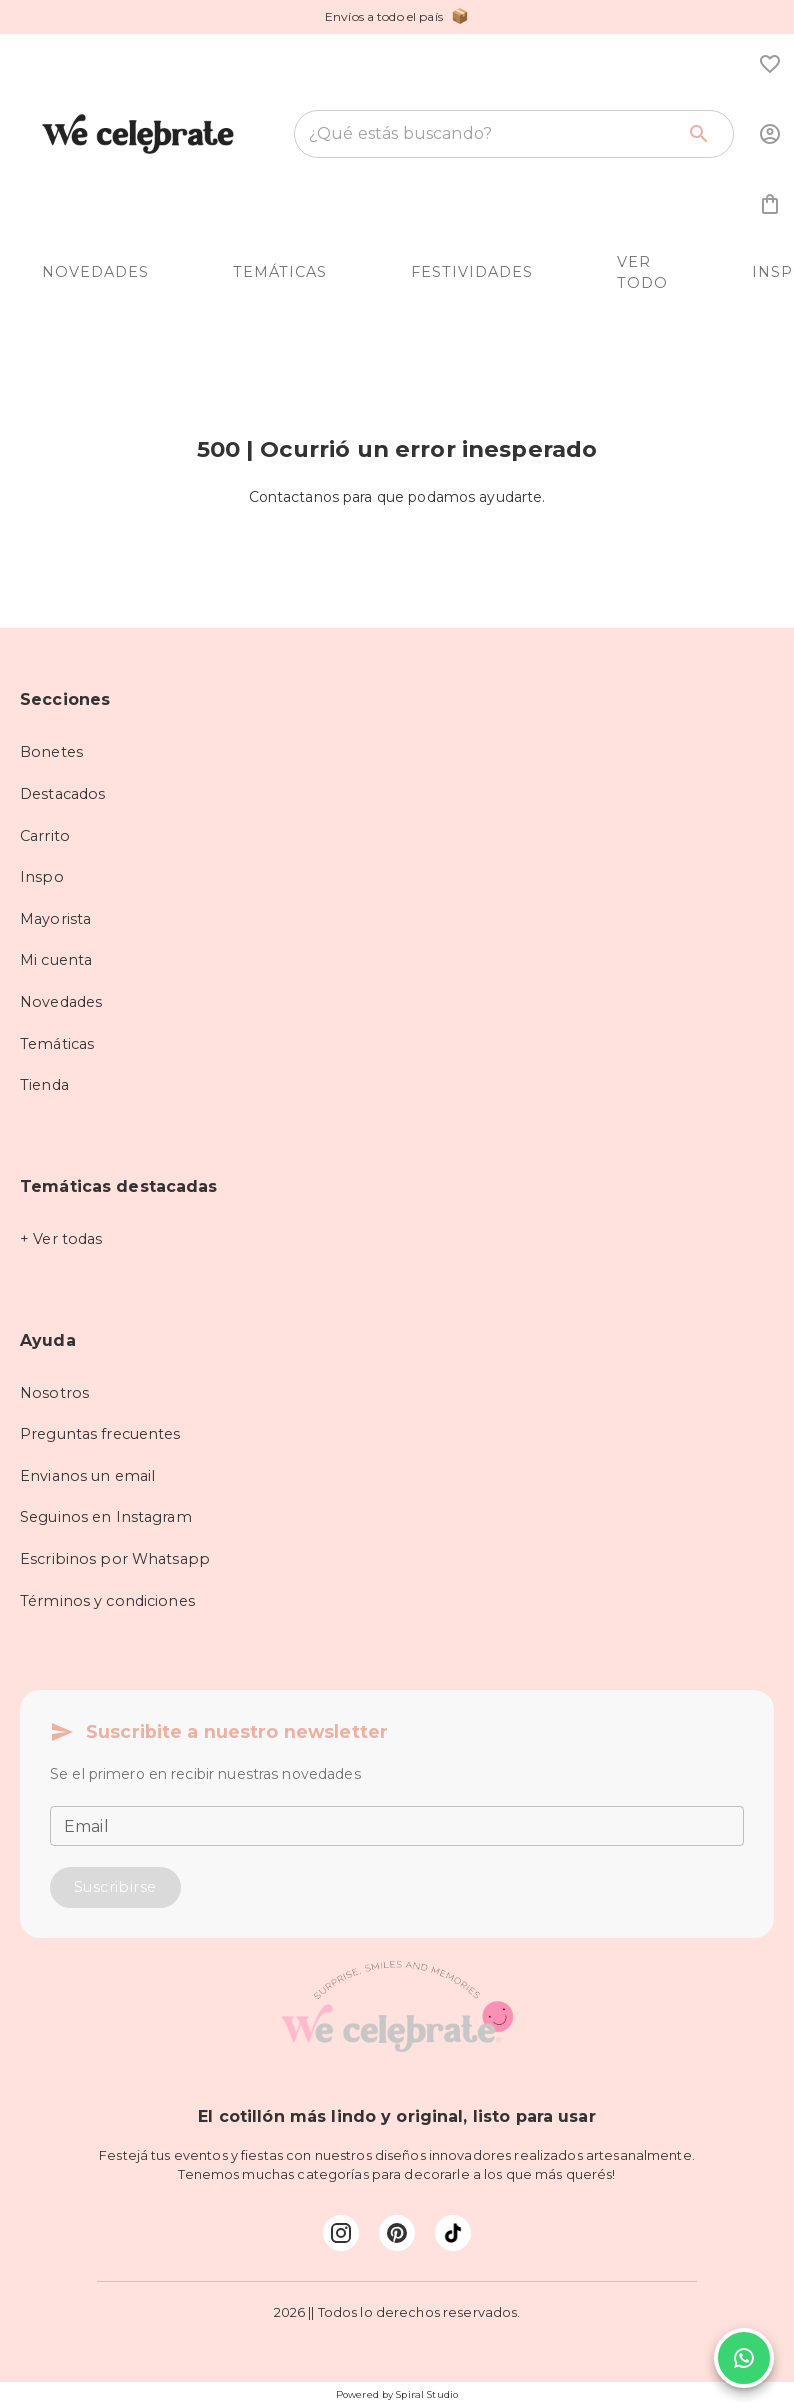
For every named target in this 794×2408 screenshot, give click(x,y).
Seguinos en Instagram (106, 1517)
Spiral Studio (427, 2394)
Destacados (62, 794)
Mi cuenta (56, 960)
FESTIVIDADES (472, 272)
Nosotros (54, 1393)
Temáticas (57, 1044)
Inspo (42, 877)
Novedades (61, 1002)
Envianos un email (87, 1476)
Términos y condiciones (107, 1601)
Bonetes (51, 752)
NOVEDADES (95, 272)
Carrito (45, 836)
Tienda (44, 1085)
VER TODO (642, 273)
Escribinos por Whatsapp (115, 1559)
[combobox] (491, 134)
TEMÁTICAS (280, 272)
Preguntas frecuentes (100, 1434)
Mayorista (55, 919)
